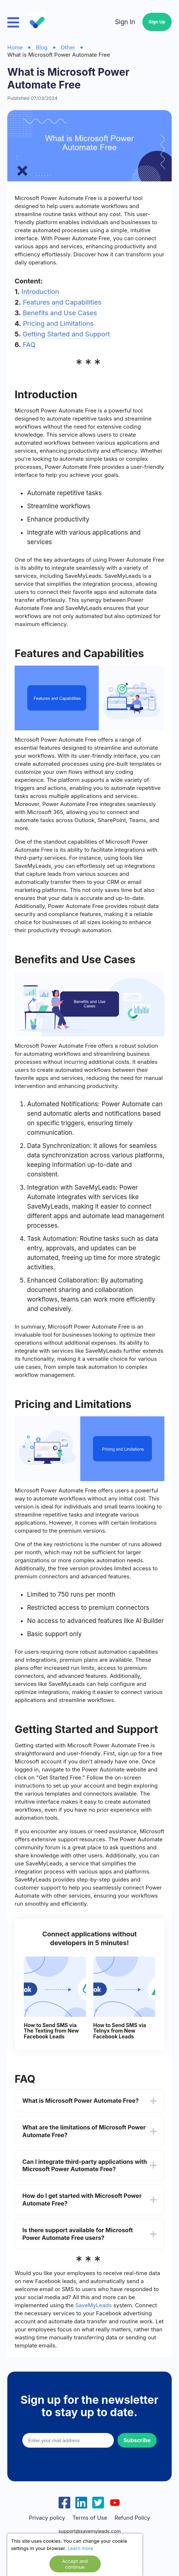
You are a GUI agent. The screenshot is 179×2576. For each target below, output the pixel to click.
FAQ (29, 345)
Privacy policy (47, 2518)
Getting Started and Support (66, 334)
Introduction (40, 291)
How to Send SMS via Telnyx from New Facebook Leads (119, 2030)
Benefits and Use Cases (60, 313)
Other (68, 47)
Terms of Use (89, 2518)
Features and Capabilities (62, 302)
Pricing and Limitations (58, 323)
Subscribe (136, 2440)
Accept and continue (74, 2564)
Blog (42, 47)
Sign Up (157, 22)
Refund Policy (132, 2518)
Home (15, 47)
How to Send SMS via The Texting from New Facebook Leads (51, 2030)
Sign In (125, 22)
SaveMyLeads (93, 2305)
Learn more (80, 2548)
